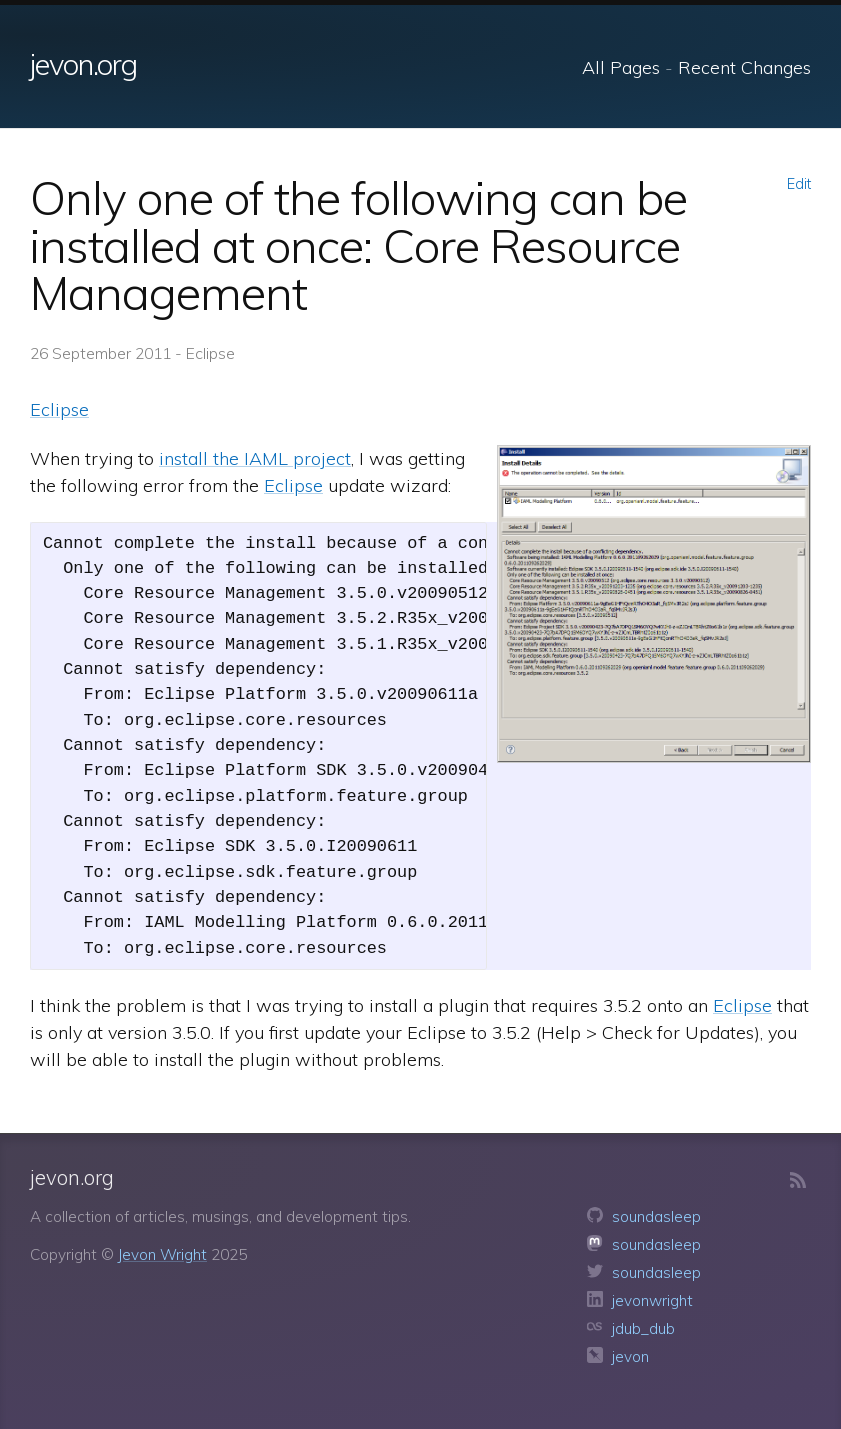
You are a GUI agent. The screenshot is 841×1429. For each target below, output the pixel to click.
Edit (799, 184)
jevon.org (83, 64)
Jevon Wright (162, 1254)
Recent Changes (744, 67)
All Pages (621, 67)
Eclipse (59, 409)
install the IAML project (255, 458)
